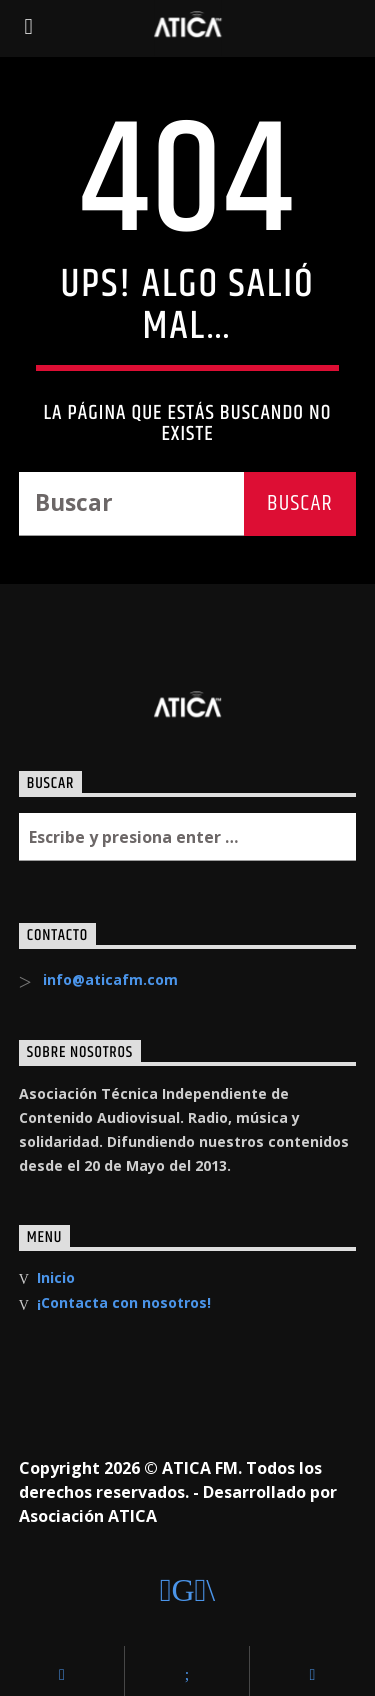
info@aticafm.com (110, 979)
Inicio (56, 1277)
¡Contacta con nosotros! (124, 1302)
